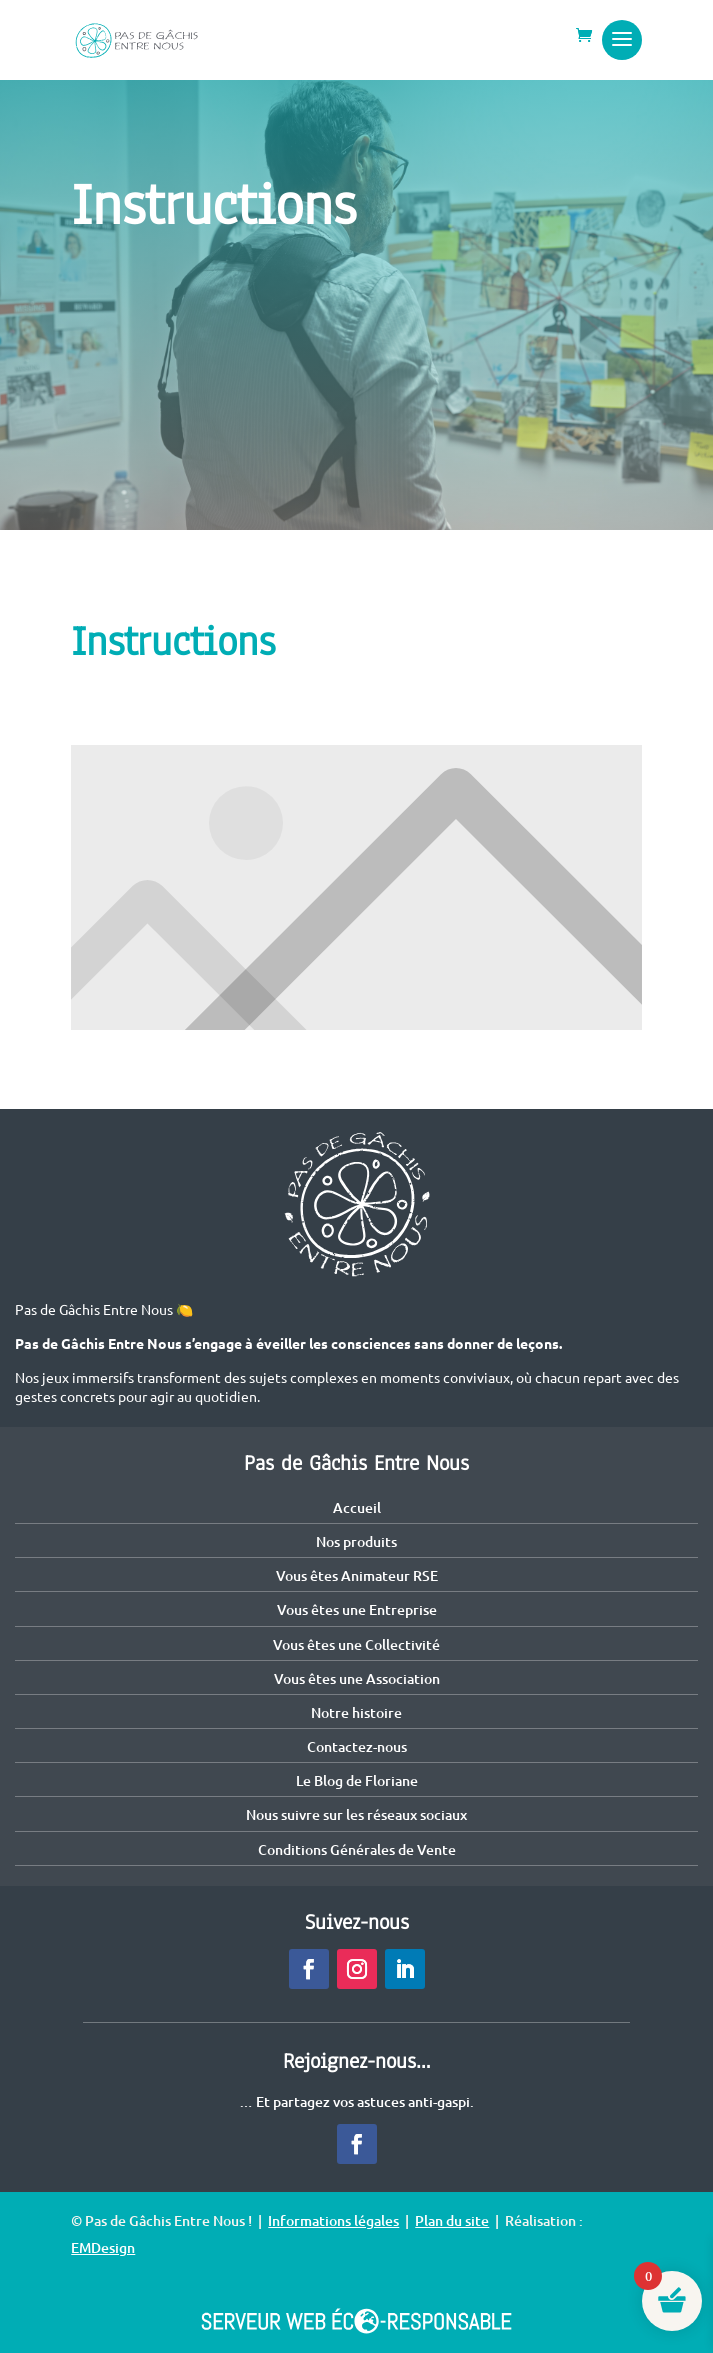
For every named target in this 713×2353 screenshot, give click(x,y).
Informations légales (333, 2220)
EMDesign (103, 2247)
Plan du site (452, 2220)
